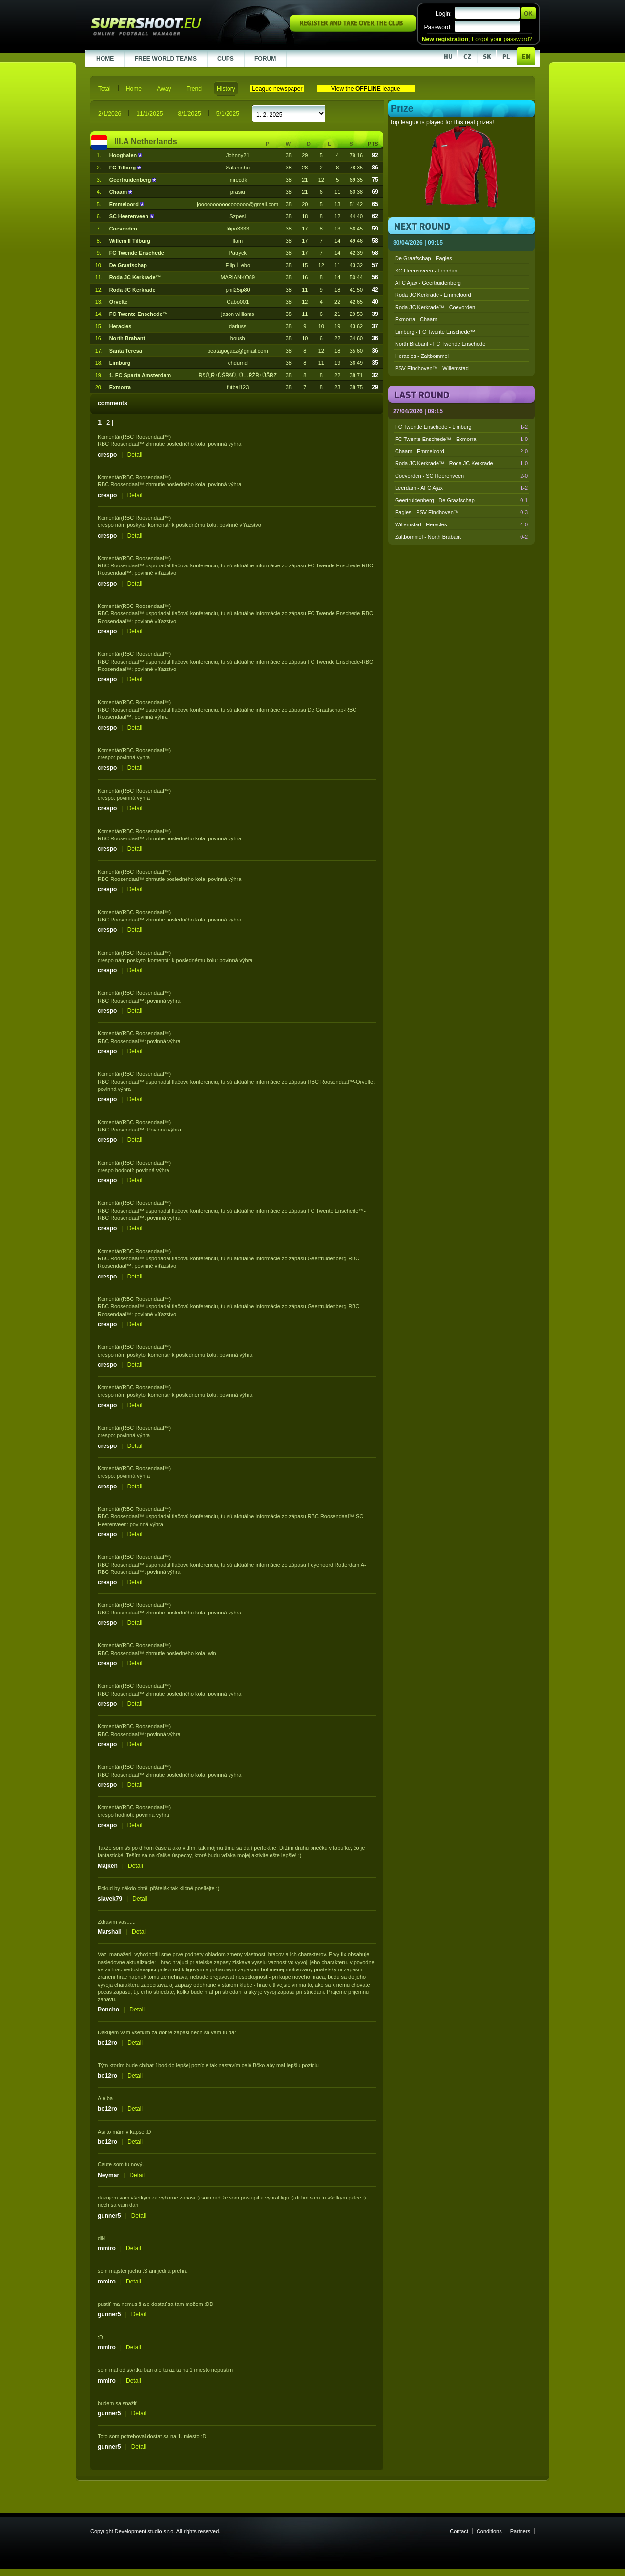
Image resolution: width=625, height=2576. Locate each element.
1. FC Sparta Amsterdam (140, 375)
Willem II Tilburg (129, 241)
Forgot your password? (502, 39)
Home (134, 88)
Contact (459, 2531)
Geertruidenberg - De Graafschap (461, 500)
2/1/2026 (109, 113)
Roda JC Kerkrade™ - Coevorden (435, 307)
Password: (438, 27)
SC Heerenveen (129, 216)
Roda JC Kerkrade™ (135, 277)
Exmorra (120, 387)
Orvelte (118, 302)
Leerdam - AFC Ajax (461, 488)
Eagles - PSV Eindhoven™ (461, 512)
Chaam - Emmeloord (461, 451)
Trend (194, 88)
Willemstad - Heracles (461, 524)
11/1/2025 (149, 113)
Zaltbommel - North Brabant (461, 537)
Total (104, 88)
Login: (444, 13)
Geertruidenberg (131, 180)
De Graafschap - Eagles (423, 258)
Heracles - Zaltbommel (422, 356)
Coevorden (123, 228)
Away (164, 88)
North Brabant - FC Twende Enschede (440, 344)
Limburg (120, 363)
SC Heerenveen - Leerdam (427, 270)
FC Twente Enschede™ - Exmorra (461, 439)
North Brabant (127, 338)
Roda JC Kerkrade (132, 290)
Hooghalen (124, 155)
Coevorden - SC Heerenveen (461, 476)
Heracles (120, 326)
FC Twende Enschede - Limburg (461, 427)
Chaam (119, 192)
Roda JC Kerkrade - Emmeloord (433, 295)
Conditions (489, 2531)
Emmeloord (124, 204)
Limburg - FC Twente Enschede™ (435, 332)
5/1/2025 (227, 113)
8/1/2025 (189, 113)
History (226, 88)
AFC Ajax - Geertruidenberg (428, 283)
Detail (135, 454)
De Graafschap (128, 265)
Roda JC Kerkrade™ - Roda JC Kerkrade (461, 463)
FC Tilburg (123, 167)
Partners (520, 2531)
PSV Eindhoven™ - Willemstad (432, 368)
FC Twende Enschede (136, 253)
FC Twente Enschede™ (138, 314)
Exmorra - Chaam (416, 319)
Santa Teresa (125, 351)
